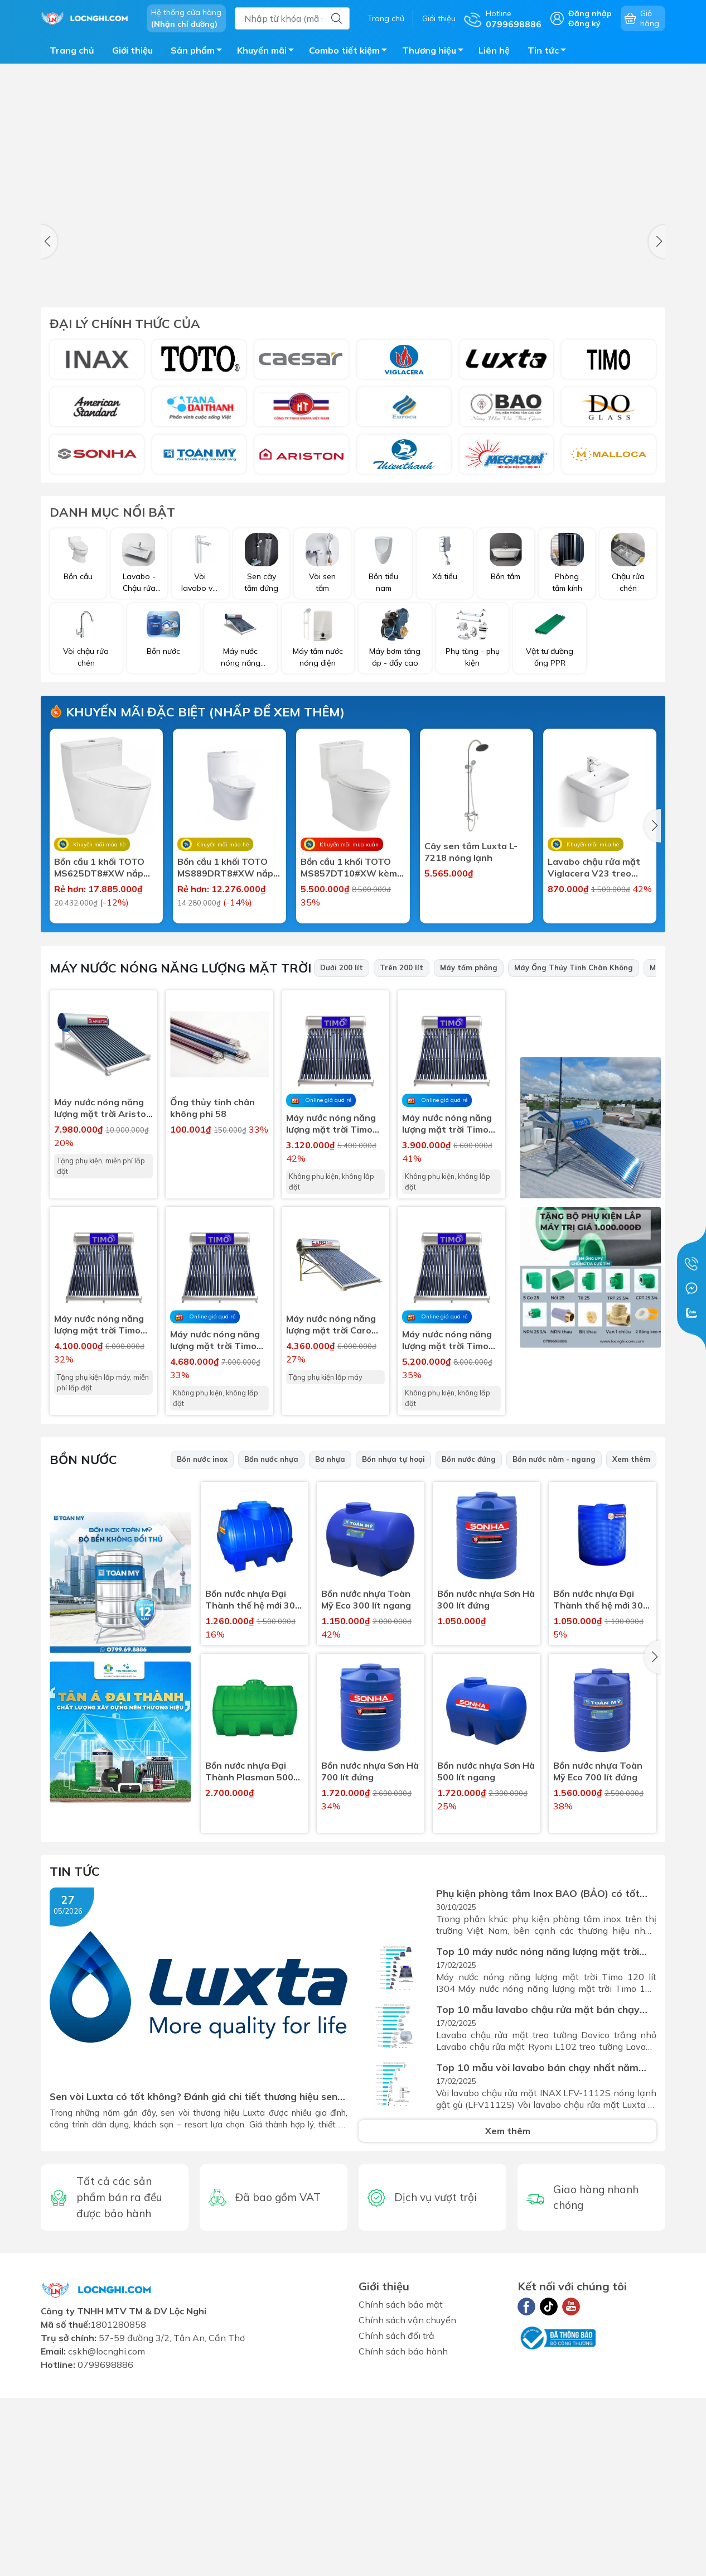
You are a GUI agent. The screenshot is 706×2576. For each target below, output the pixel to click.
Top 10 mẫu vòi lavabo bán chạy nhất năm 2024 (537, 2252)
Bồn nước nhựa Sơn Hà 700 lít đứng (370, 1955)
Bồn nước (83, 1644)
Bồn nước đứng (469, 1643)
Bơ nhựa (330, 1643)
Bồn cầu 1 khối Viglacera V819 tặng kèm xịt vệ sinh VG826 (473, 1062)
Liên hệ (494, 50)
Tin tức (550, 52)
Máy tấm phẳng (468, 1152)
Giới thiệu (439, 18)
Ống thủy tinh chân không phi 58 (212, 1292)
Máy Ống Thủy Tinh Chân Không (573, 1152)
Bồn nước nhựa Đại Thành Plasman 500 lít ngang (249, 1956)
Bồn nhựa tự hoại (393, 1643)
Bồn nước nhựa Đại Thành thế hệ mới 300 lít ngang (253, 1784)
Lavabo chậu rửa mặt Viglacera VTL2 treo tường (100, 1062)
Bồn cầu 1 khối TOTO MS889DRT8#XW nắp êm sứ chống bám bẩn (225, 867)
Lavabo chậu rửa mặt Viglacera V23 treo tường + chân (594, 867)
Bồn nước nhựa (271, 1643)
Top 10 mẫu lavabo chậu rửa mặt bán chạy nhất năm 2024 (538, 2194)
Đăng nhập (590, 13)
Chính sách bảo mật (401, 2489)
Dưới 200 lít (341, 1152)
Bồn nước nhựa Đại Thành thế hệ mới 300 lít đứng (601, 1784)
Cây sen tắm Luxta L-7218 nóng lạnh (471, 851)
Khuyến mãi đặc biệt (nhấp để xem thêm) (197, 712)
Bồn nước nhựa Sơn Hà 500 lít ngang (486, 1955)
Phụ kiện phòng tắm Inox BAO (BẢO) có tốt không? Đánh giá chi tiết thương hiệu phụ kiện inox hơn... (542, 2078)
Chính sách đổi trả (396, 2520)
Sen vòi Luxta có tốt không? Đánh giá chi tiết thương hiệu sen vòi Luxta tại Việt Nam (193, 2281)
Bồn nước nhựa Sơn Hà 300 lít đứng (486, 1784)
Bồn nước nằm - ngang (554, 1643)
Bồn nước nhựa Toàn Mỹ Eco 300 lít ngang (366, 1784)
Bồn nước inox (202, 1643)
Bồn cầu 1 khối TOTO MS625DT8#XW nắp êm (99, 867)
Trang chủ (385, 18)
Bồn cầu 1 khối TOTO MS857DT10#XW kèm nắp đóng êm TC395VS (351, 867)
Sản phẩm (199, 52)
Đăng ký (584, 23)
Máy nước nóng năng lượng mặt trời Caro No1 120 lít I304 (331, 1509)
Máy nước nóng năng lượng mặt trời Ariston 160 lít (103, 1292)
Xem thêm (631, 1643)
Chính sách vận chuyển (407, 2504)
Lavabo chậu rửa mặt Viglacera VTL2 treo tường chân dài (223, 1062)
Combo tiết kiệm (351, 52)
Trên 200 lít (401, 1152)
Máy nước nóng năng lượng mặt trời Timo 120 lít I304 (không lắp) (331, 1308)
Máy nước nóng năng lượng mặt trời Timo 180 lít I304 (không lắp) (215, 1525)
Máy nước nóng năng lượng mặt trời (180, 1153)
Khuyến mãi (268, 52)
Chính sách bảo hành (403, 2535)
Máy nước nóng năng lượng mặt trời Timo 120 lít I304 (99, 1509)
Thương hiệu (436, 52)
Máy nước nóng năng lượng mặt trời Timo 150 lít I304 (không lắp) (447, 1308)
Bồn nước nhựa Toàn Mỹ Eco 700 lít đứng (597, 1955)
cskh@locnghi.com (106, 2535)
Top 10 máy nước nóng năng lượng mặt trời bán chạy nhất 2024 (537, 2136)
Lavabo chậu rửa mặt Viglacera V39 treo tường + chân (347, 1062)
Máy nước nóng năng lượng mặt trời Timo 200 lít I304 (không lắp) (447, 1525)
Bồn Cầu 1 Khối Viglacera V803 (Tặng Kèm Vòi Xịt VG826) (596, 1062)
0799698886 (105, 2549)
